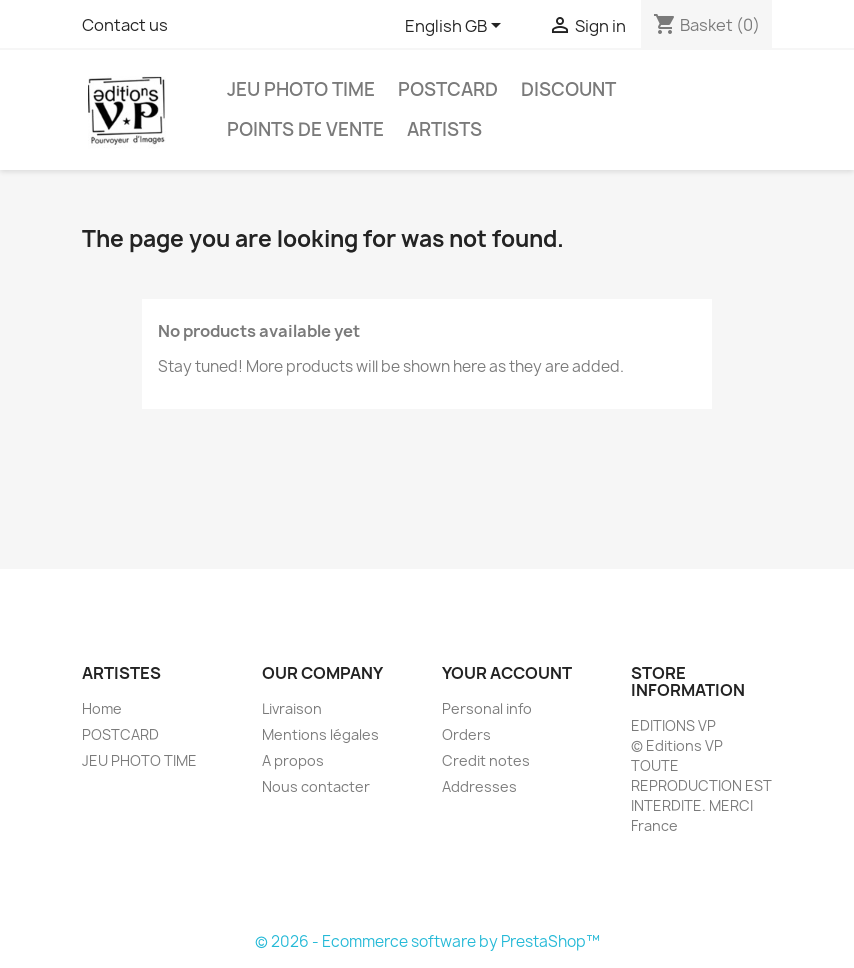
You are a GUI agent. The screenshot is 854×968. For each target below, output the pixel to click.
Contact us (125, 25)
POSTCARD (448, 89)
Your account (507, 673)
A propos (293, 760)
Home (102, 708)
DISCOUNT (568, 89)
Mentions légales (320, 734)
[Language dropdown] (456, 27)
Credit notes (486, 760)
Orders (466, 734)
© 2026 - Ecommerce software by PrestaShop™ (427, 941)
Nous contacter (316, 786)
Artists (444, 129)
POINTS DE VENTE (305, 129)
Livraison (292, 708)
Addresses (479, 786)
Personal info (487, 708)
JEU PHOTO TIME (301, 89)
